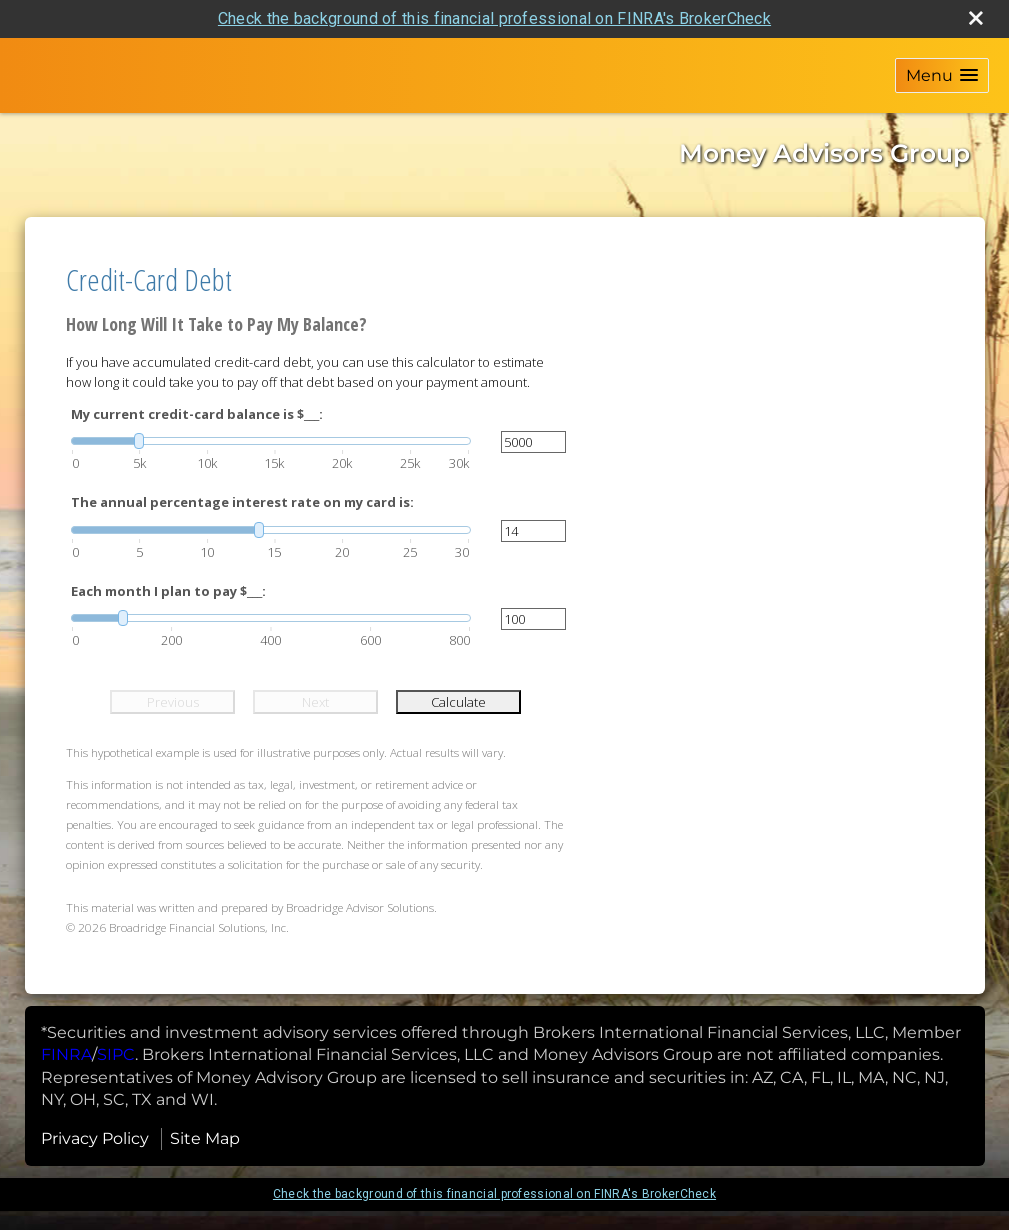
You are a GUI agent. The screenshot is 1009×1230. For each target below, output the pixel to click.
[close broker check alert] (976, 18)
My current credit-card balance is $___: (197, 414)
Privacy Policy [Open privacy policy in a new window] (95, 1138)
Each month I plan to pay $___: (168, 591)
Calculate (458, 702)
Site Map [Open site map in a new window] (205, 1138)
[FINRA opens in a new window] (66, 1054)
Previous (173, 702)
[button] (942, 75)
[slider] (271, 441)
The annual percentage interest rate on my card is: (242, 502)
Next (315, 702)
